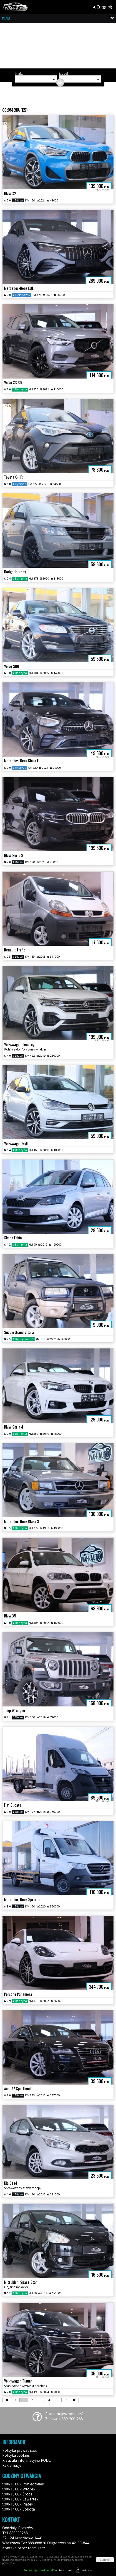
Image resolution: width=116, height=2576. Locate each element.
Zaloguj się (102, 7)
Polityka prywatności (20, 2450)
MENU (6, 18)
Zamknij (105, 2559)
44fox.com (83, 2570)
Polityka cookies (16, 2455)
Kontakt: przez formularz (23, 2547)
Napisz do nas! (48, 2570)
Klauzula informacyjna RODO (26, 2460)
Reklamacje (11, 2465)
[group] (58, 45)
